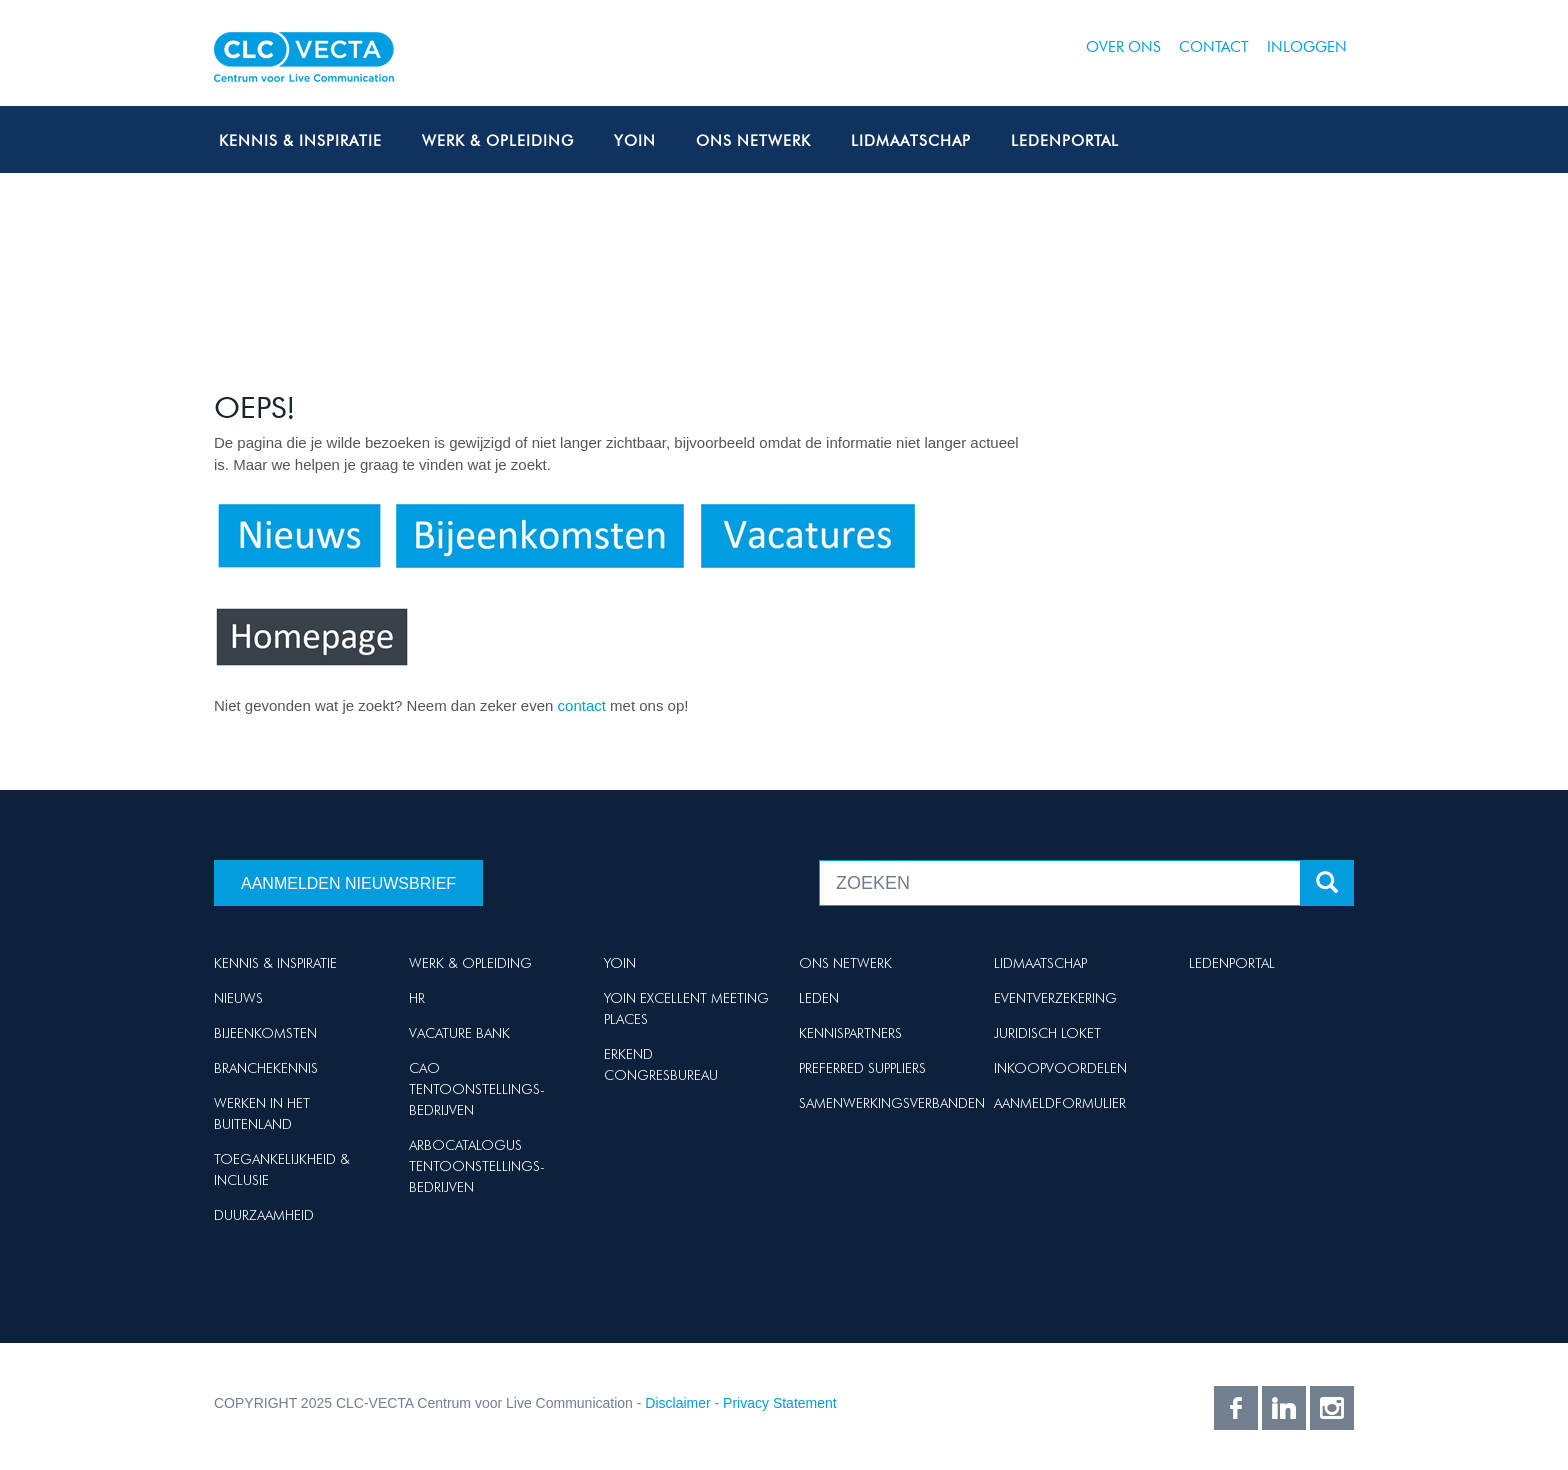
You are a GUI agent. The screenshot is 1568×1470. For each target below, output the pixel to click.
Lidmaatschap (911, 141)
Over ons (1123, 47)
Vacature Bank (459, 1033)
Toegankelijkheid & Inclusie (282, 1169)
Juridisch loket (1047, 1033)
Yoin (635, 141)
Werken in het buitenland (262, 1113)
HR (417, 998)
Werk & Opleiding (498, 141)
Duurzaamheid (264, 1215)
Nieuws (238, 998)
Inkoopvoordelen (1060, 1068)
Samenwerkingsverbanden (892, 1103)
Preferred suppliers (862, 1068)
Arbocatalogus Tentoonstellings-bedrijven (477, 1166)
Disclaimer (677, 1403)
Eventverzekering (1055, 998)
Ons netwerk (753, 141)
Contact (1214, 47)
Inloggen (1307, 47)
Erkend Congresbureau (661, 1064)
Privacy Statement (780, 1403)
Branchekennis (266, 1068)
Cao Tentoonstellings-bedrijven (477, 1089)
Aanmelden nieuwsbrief (348, 883)
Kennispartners (850, 1033)
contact (584, 705)
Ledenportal (1065, 141)
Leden (819, 998)
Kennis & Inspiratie (300, 141)
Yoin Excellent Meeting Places (686, 1008)
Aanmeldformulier (1060, 1103)
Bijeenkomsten (265, 1033)
